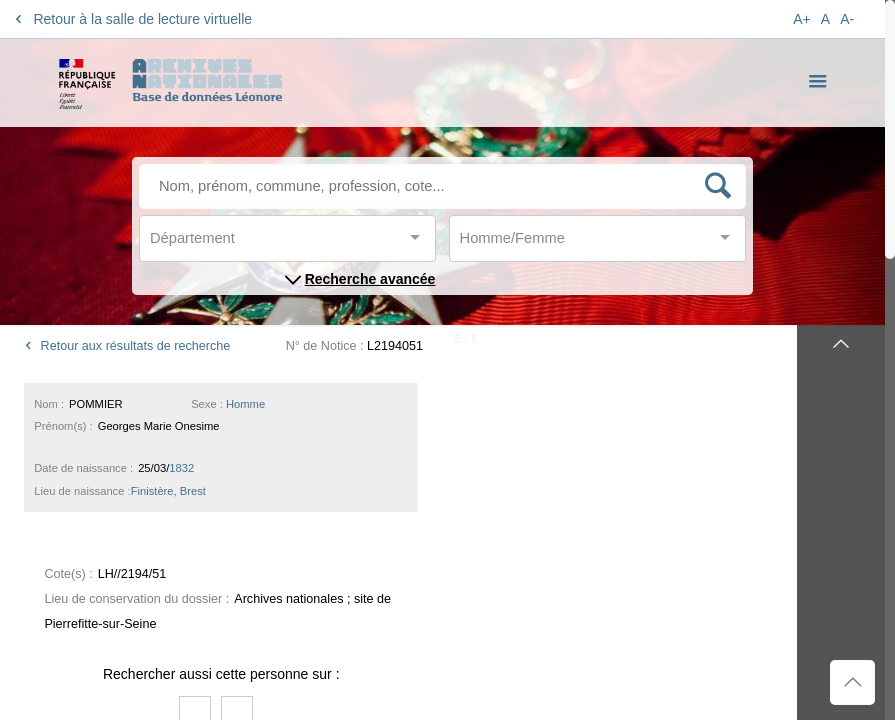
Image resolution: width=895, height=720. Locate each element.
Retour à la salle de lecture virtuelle (130, 19)
